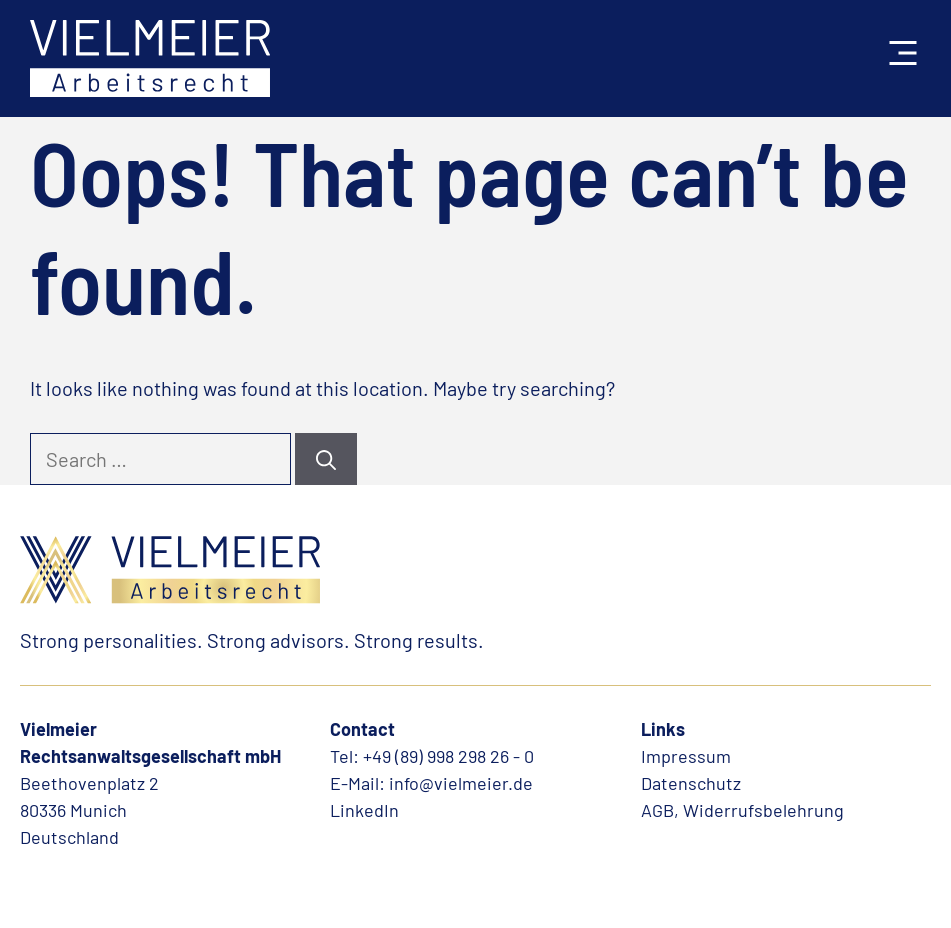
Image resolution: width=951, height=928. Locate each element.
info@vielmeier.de (461, 783)
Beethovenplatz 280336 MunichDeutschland (89, 810)
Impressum (686, 756)
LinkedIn (364, 810)
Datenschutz (691, 783)
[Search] (326, 459)
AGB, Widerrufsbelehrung (742, 810)
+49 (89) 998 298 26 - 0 (448, 756)
